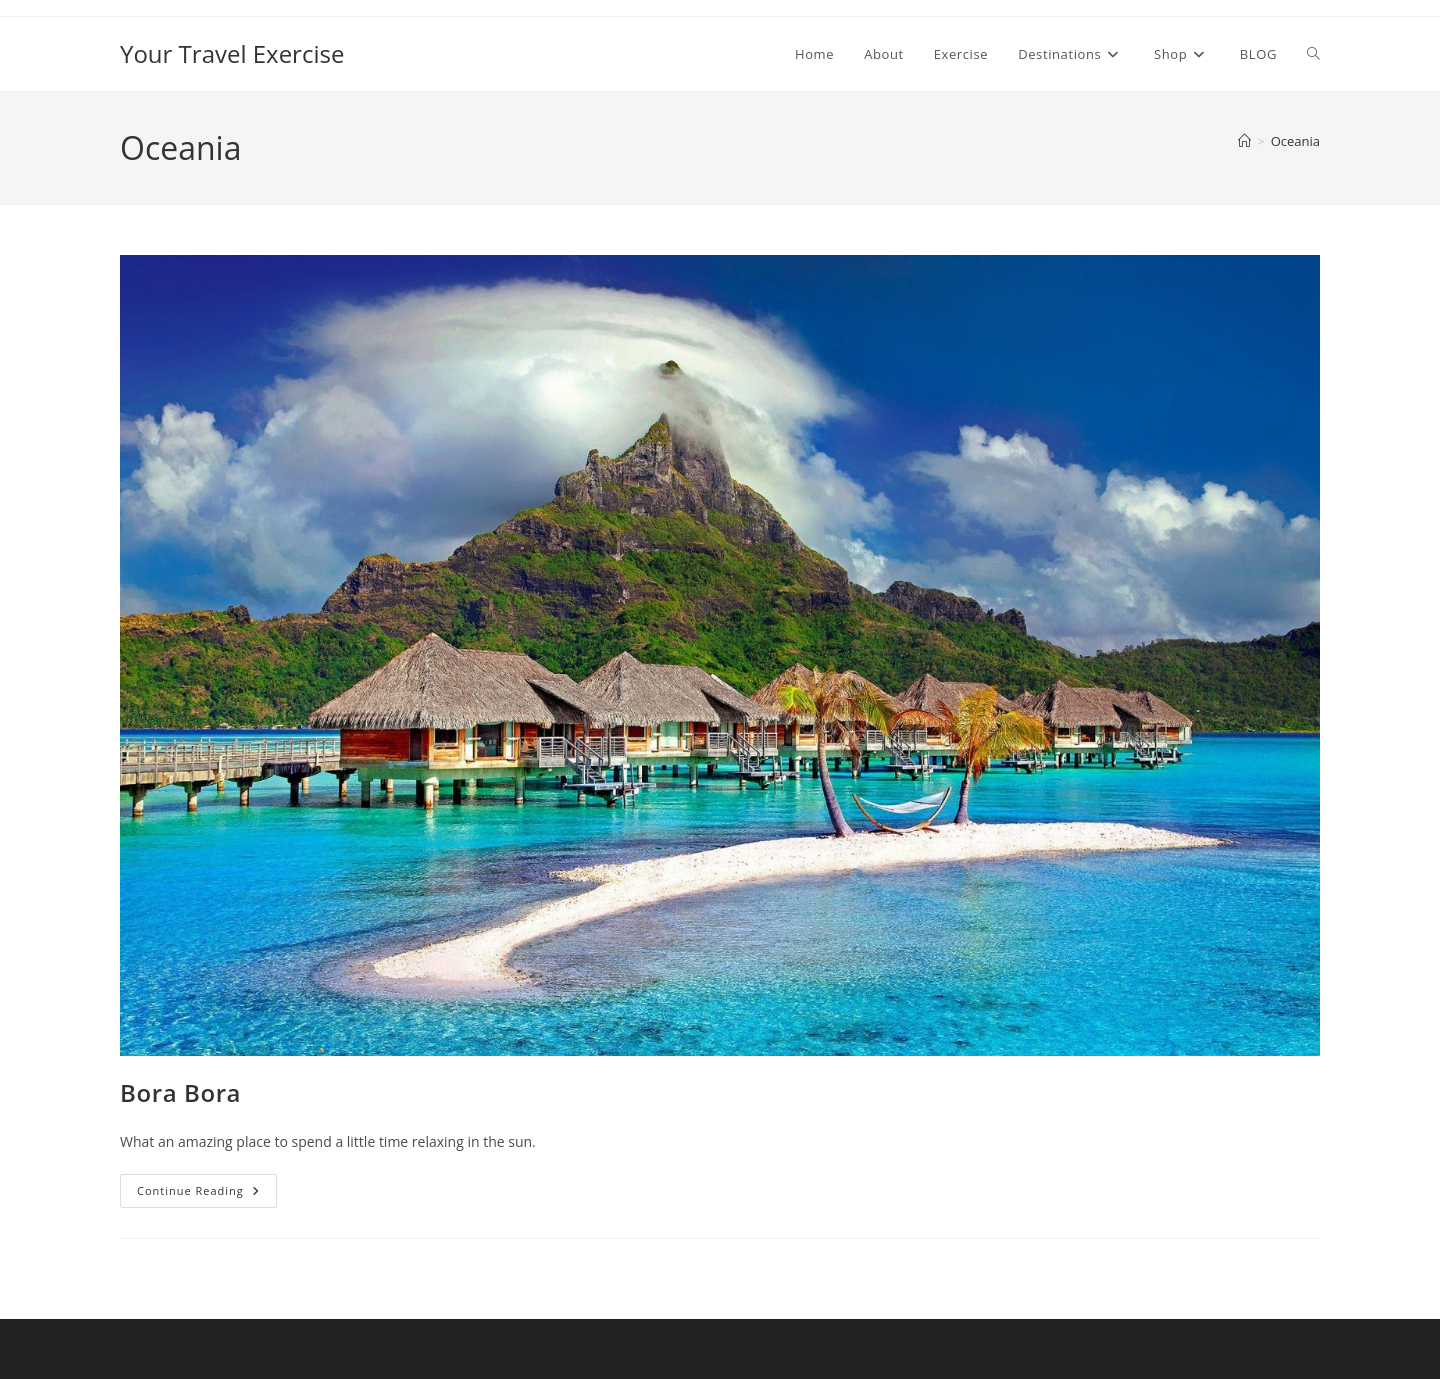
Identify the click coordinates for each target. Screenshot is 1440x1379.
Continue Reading (207, 1194)
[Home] (1244, 141)
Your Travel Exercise (232, 53)
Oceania (1295, 141)
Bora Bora (180, 1092)
